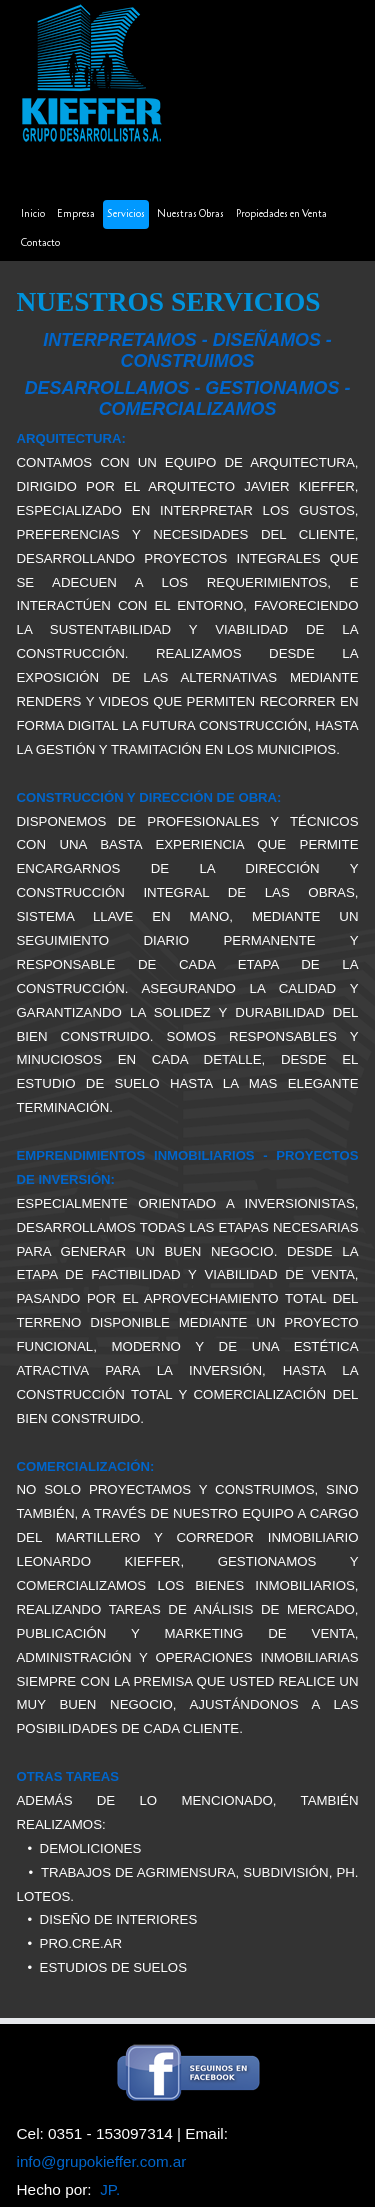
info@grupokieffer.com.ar (102, 2161)
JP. (110, 2189)
